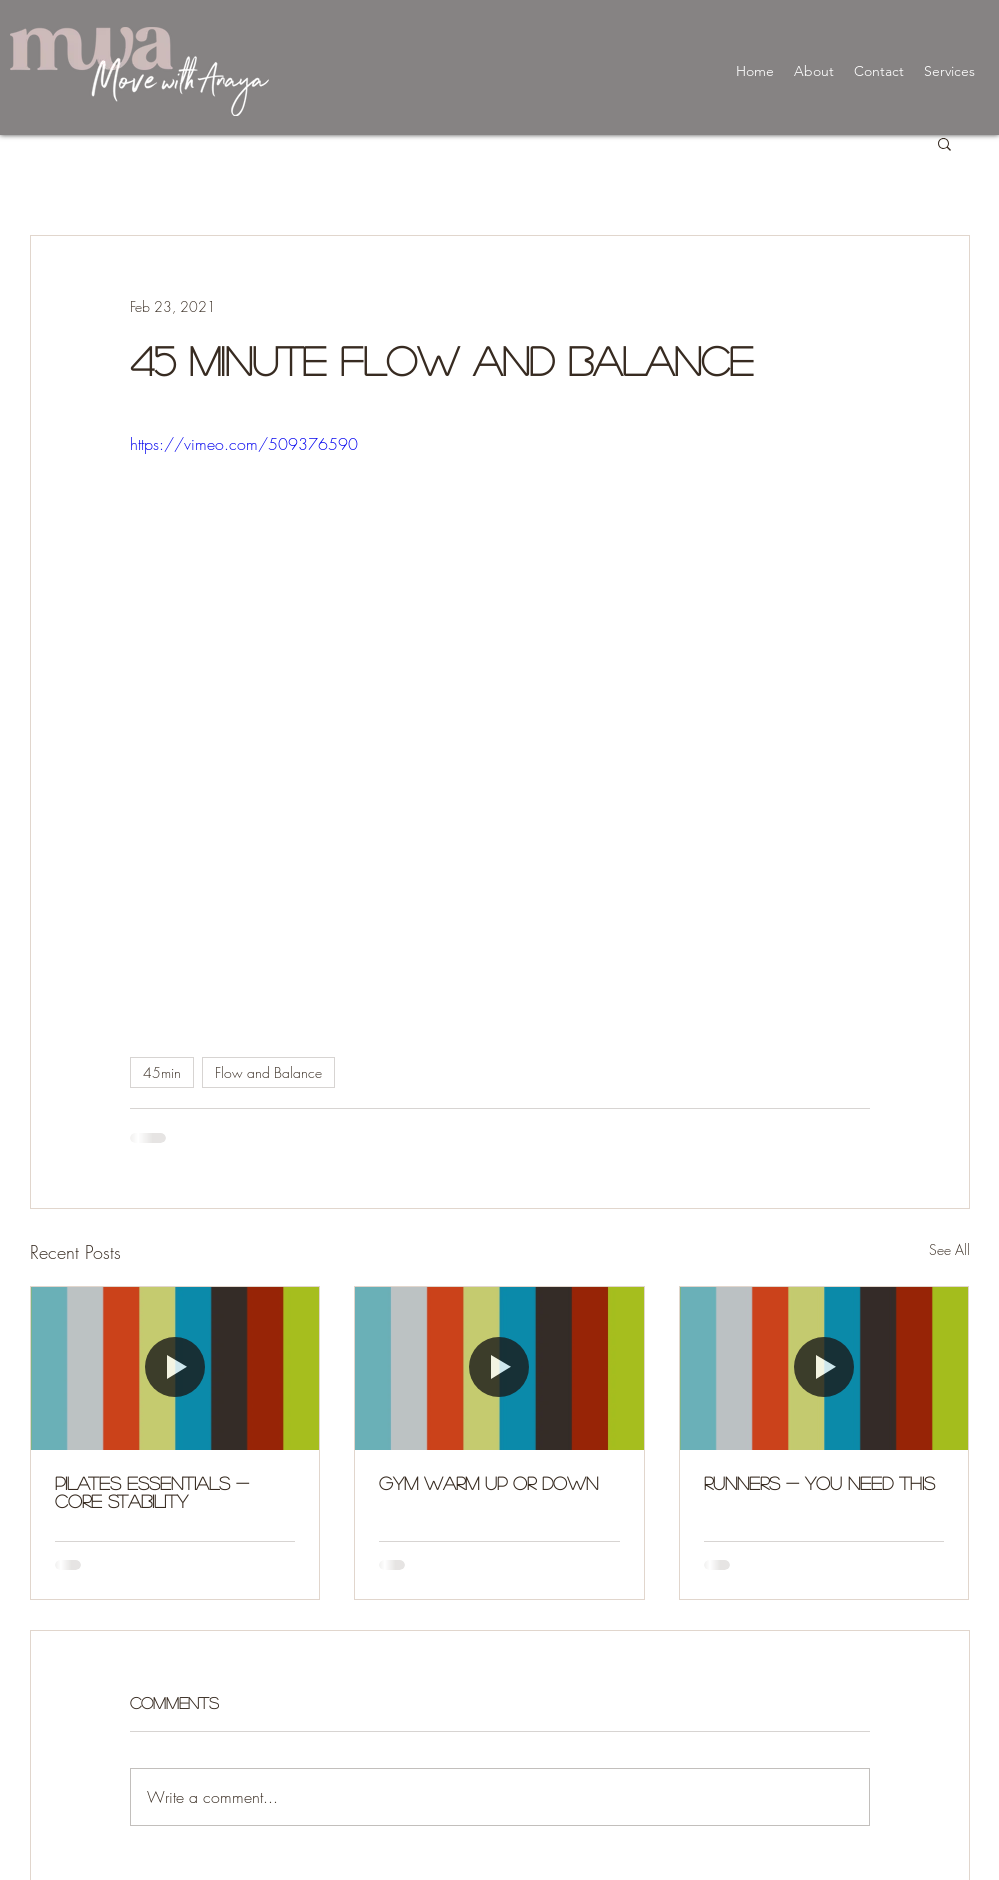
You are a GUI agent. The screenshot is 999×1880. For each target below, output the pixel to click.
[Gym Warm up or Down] (499, 1368)
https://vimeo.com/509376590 (244, 444)
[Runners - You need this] (824, 1368)
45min (162, 1072)
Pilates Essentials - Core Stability (152, 1492)
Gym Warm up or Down (488, 1483)
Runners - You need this (819, 1483)
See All (949, 1249)
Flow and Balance (268, 1072)
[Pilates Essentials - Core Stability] (175, 1368)
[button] (944, 143)
